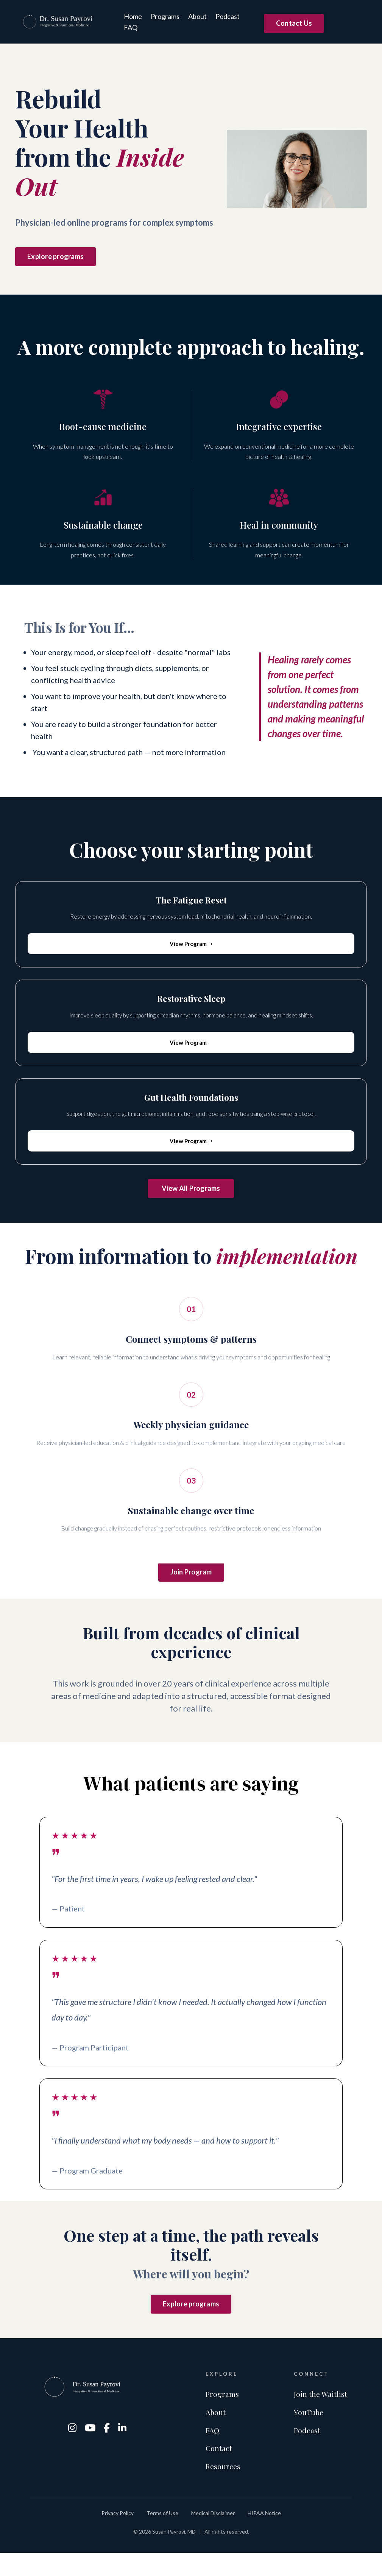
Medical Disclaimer (213, 2536)
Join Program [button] (191, 1583)
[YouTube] (90, 2446)
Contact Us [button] (294, 23)
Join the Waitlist (321, 2412)
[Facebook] (107, 2446)
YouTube (309, 2431)
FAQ (130, 27)
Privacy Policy (117, 2536)
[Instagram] (72, 2446)
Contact (219, 2469)
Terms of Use (162, 2536)
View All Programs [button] (191, 1194)
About (197, 16)
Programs (164, 16)
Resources (223, 2488)
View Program (191, 944)
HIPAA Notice (264, 2536)
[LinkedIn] (123, 2446)
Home (132, 16)
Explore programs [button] (55, 256)
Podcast (227, 16)
